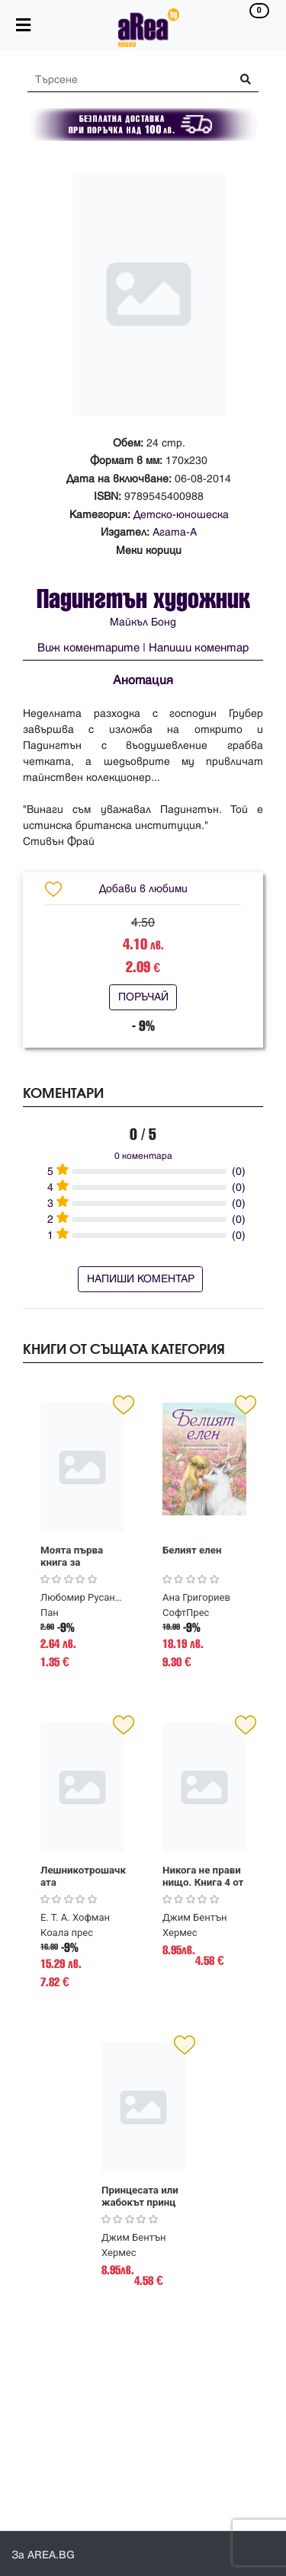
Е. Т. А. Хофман (75, 1917)
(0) (239, 1171)
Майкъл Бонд (143, 622)
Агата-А (175, 532)
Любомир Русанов (82, 1597)
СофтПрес (185, 1612)
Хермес (180, 1932)
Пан (49, 1612)
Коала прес (66, 1932)
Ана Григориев (196, 1597)
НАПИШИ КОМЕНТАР (140, 1278)
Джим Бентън (194, 1917)
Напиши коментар (199, 648)
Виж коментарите (88, 648)
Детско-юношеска (181, 514)
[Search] (123, 80)
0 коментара (143, 1156)
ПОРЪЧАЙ (143, 996)
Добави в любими (143, 888)
